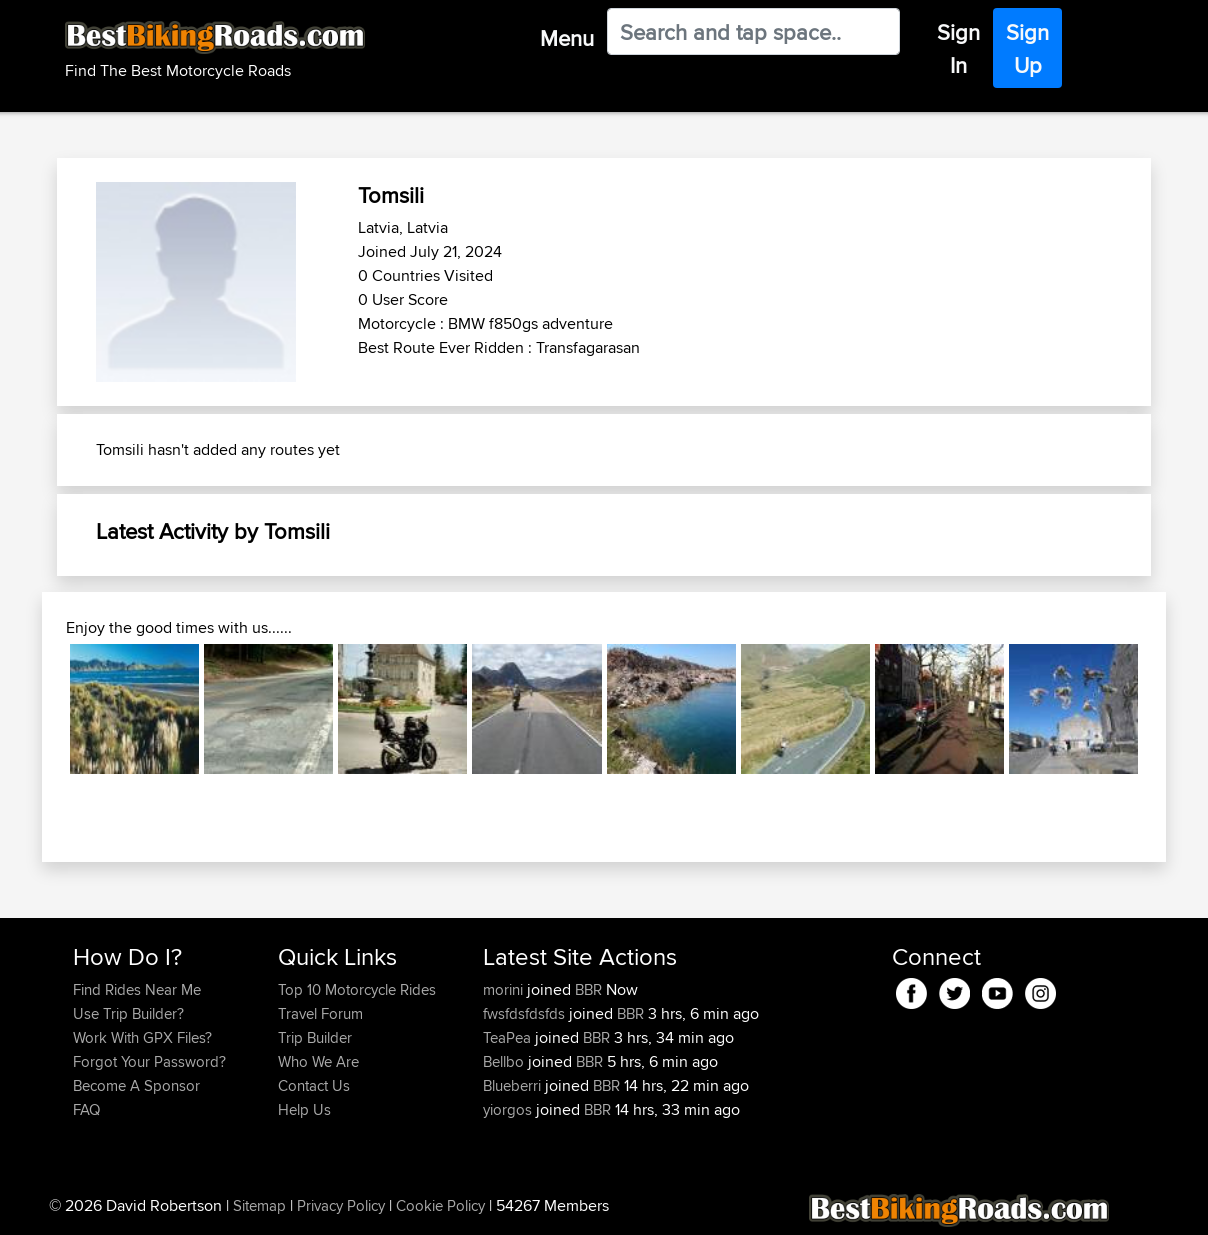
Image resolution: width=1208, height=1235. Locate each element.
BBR (588, 989)
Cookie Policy (440, 1205)
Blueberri (514, 1085)
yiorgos (509, 1109)
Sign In (958, 48)
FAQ (86, 1109)
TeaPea (509, 1037)
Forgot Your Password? (149, 1061)
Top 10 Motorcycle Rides (357, 989)
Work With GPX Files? (142, 1037)
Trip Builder (315, 1037)
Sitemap (259, 1205)
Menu (567, 38)
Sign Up (1027, 48)
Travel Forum (320, 1013)
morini (505, 989)
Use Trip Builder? (128, 1013)
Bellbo (505, 1061)
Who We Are (318, 1061)
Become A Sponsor (136, 1085)
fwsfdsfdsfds (526, 1013)
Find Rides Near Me (137, 989)
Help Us (304, 1109)
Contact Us (314, 1085)
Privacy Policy (341, 1205)
